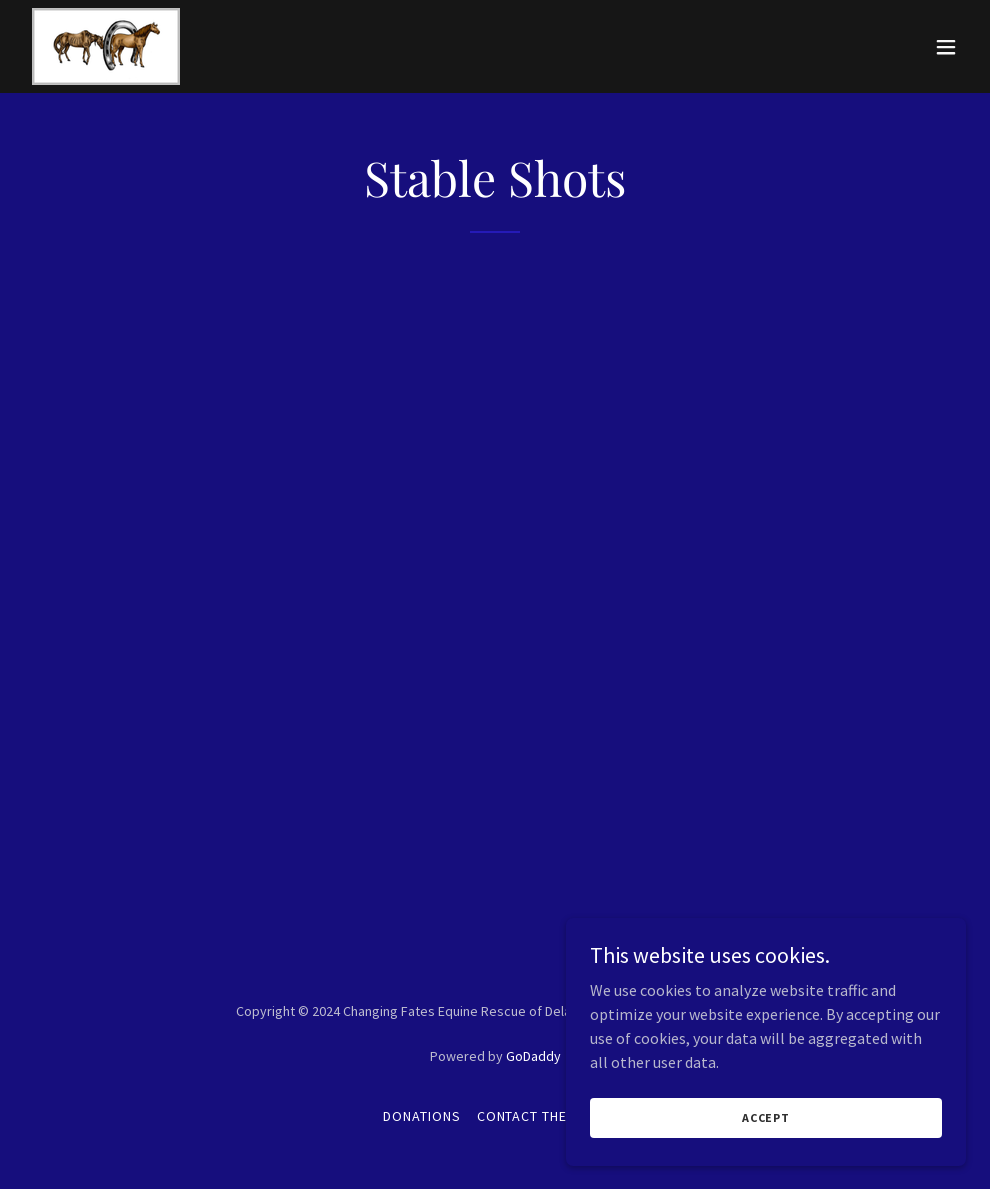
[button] (946, 47)
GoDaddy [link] (533, 1056)
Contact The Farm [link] (542, 1116)
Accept (766, 1117)
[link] (106, 46)
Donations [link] (422, 1116)
